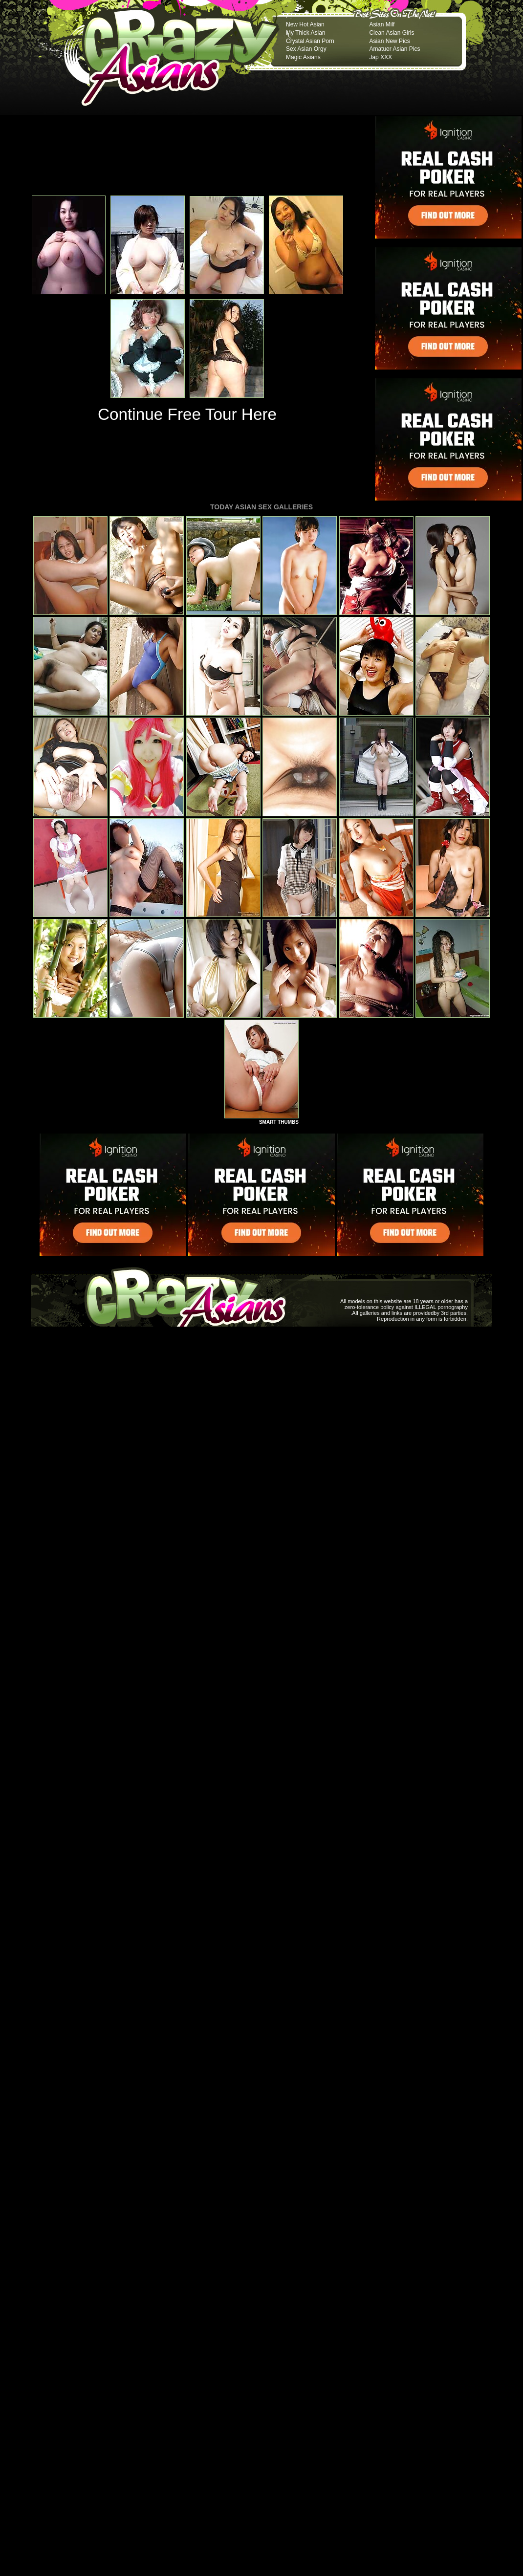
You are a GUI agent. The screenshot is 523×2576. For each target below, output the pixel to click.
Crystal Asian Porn (310, 41)
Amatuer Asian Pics (394, 48)
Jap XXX (380, 57)
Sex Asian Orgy (306, 48)
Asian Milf (381, 24)
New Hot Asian (305, 24)
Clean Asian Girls (391, 32)
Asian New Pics (389, 41)
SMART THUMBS (279, 1122)
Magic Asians (303, 57)
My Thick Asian (305, 32)
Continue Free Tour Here (187, 414)
